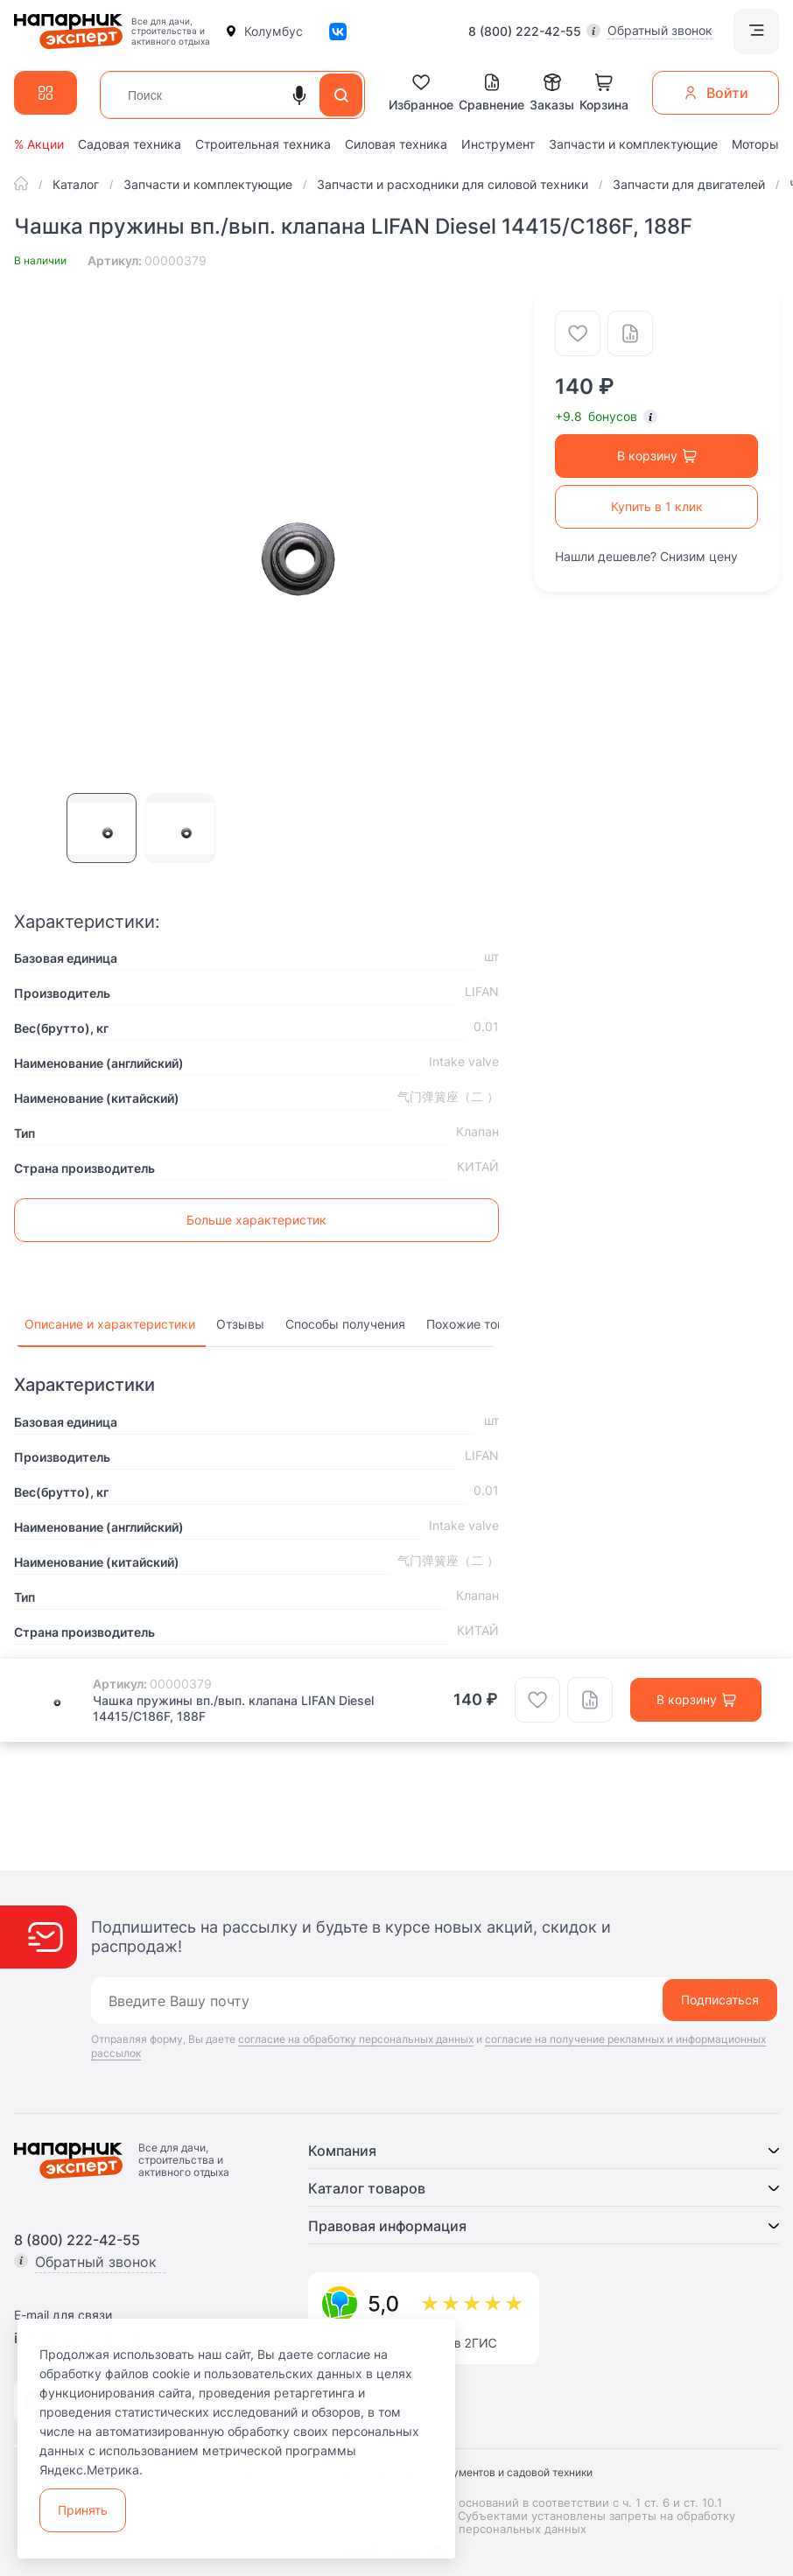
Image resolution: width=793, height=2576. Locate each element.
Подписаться (720, 1999)
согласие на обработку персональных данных (356, 2039)
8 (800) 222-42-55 (524, 32)
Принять (83, 2509)
